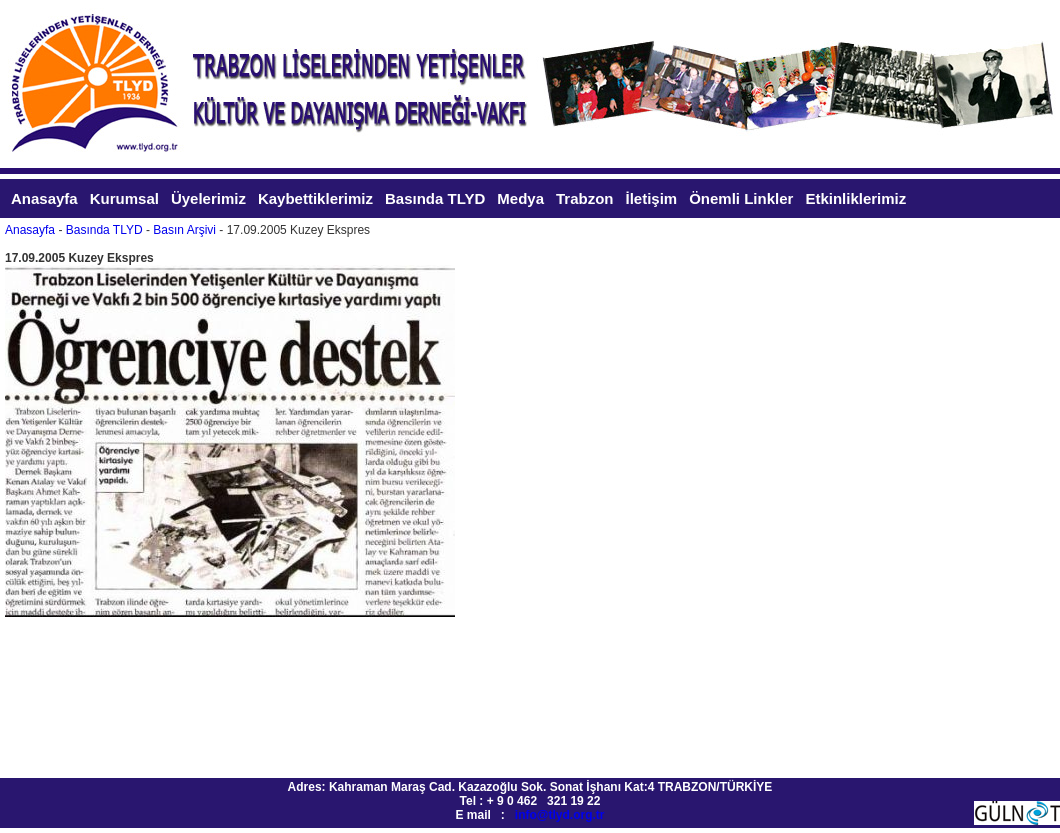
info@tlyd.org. (555, 815)
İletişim (652, 198)
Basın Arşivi (184, 230)
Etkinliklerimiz (855, 198)
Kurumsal (124, 198)
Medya (520, 198)
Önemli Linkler (741, 198)
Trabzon (585, 198)
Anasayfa (44, 198)
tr (600, 815)
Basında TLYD (435, 198)
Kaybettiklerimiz (315, 198)
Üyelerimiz (208, 198)
